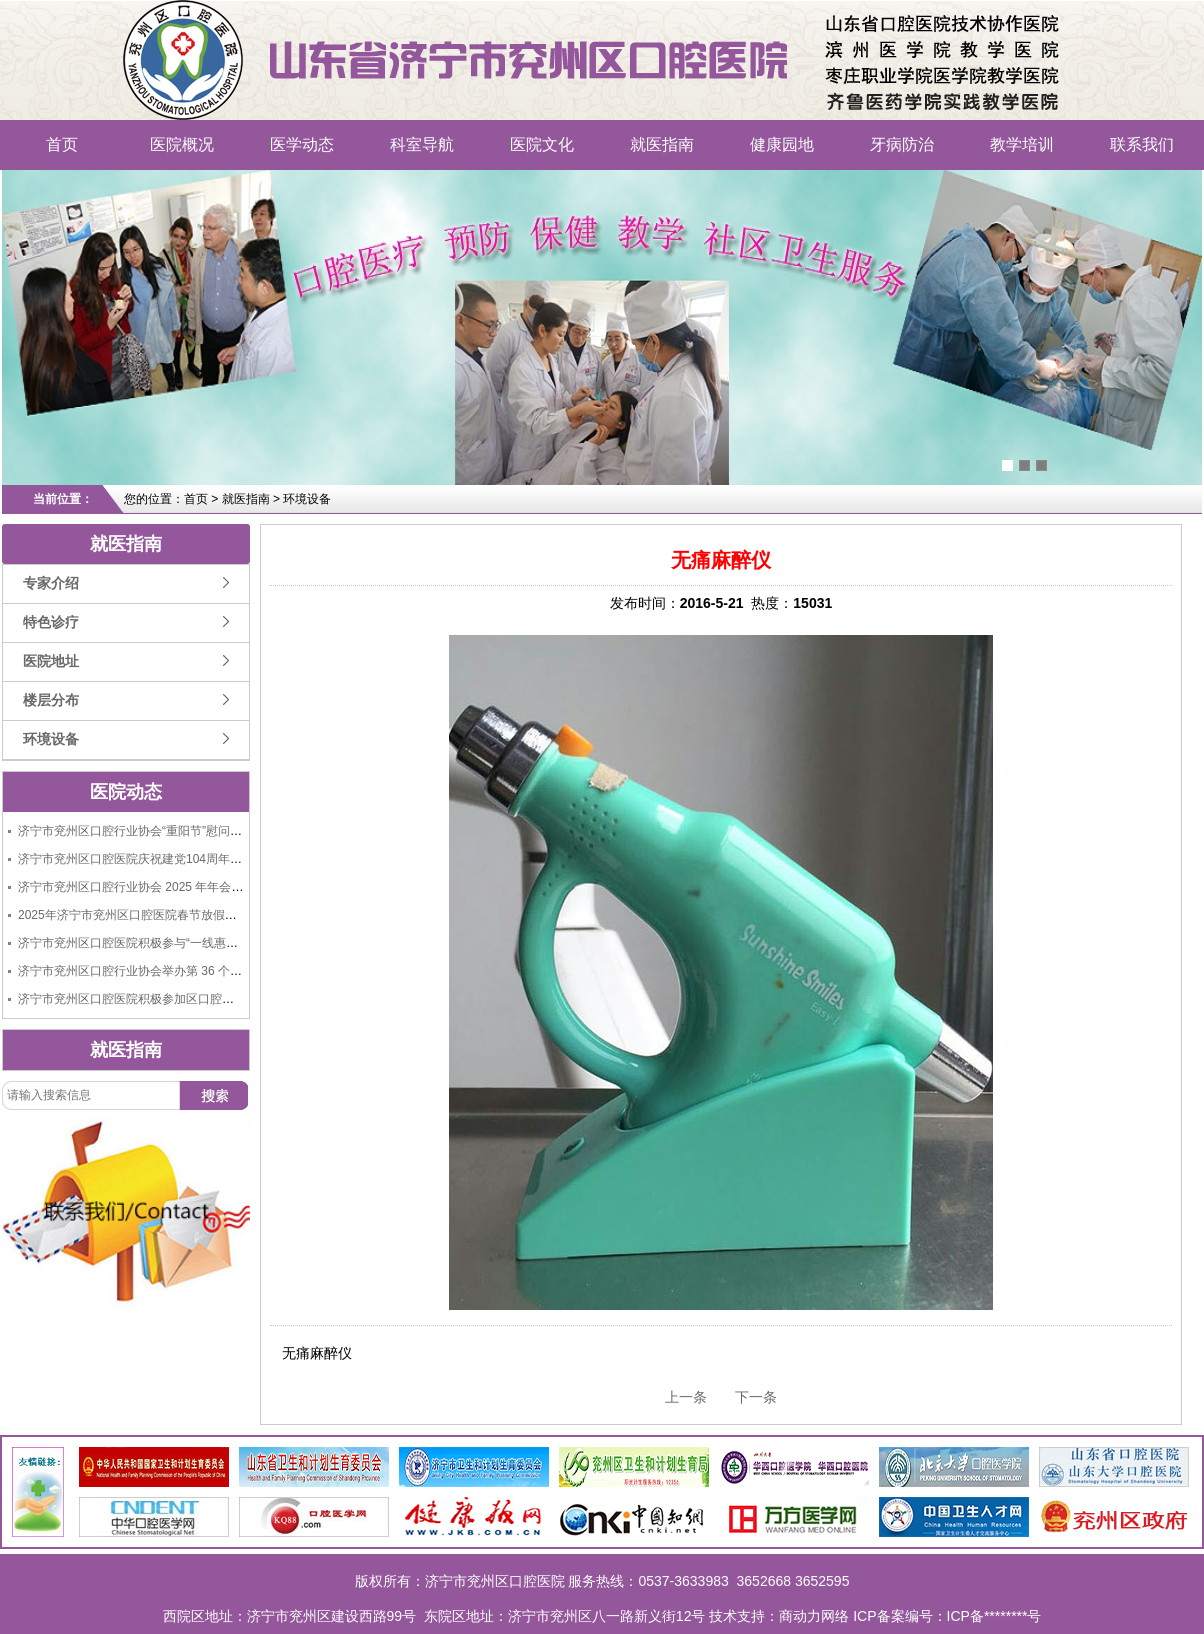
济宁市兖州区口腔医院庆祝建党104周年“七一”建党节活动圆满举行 (194, 859)
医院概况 (182, 144)
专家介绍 (51, 583)
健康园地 (782, 144)
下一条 (756, 1397)
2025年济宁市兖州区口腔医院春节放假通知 (133, 915)
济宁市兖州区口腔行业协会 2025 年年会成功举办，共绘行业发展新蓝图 (208, 887)
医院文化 (542, 144)
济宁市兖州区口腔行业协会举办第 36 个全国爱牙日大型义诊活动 (190, 971)
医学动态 (302, 144)
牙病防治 (902, 144)
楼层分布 (51, 700)
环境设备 (51, 739)
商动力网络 (814, 1616)
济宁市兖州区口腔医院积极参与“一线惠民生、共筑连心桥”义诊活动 (196, 943)
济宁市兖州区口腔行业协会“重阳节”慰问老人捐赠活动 (160, 831)
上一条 (686, 1397)
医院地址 (51, 661)
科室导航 (422, 144)
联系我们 (1142, 144)
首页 (62, 144)
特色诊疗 (51, 622)
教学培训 (1022, 144)
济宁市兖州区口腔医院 (245, 35)
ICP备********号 (994, 1616)
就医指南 (662, 144)
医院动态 (126, 792)
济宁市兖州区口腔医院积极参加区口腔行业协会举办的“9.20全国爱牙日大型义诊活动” (243, 999)
